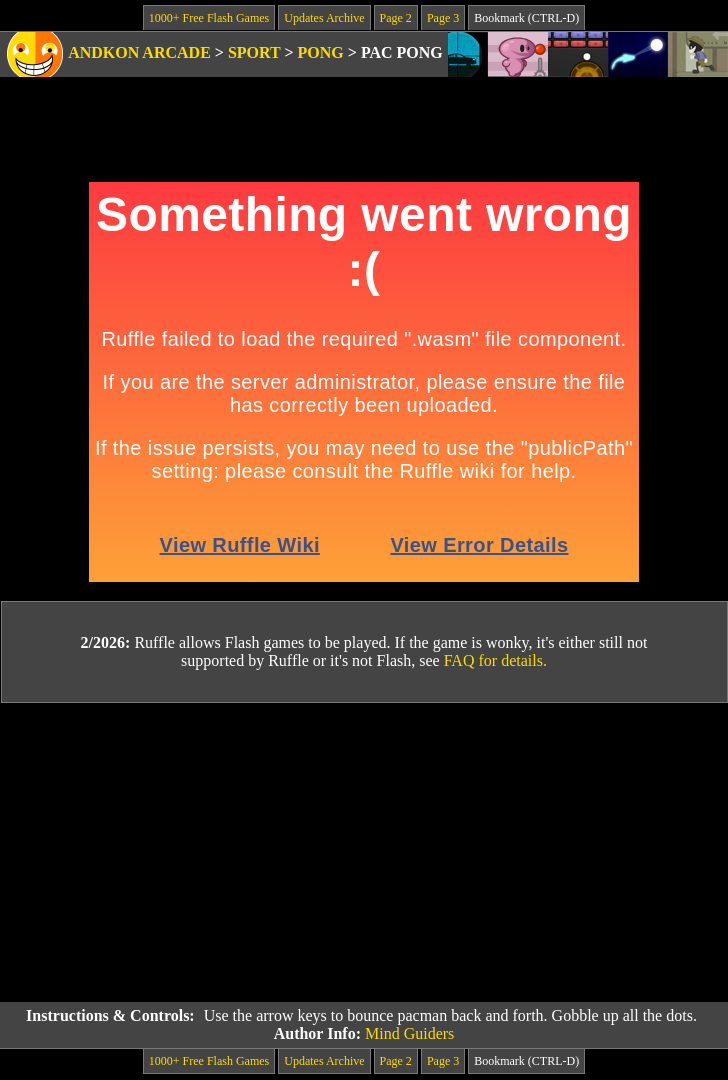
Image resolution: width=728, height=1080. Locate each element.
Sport (254, 52)
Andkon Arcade (139, 52)
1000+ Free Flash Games (209, 18)
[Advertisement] (364, 853)
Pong (321, 52)
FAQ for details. (495, 660)
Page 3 (443, 18)
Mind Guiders (409, 1033)
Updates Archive (324, 18)
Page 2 (396, 18)
